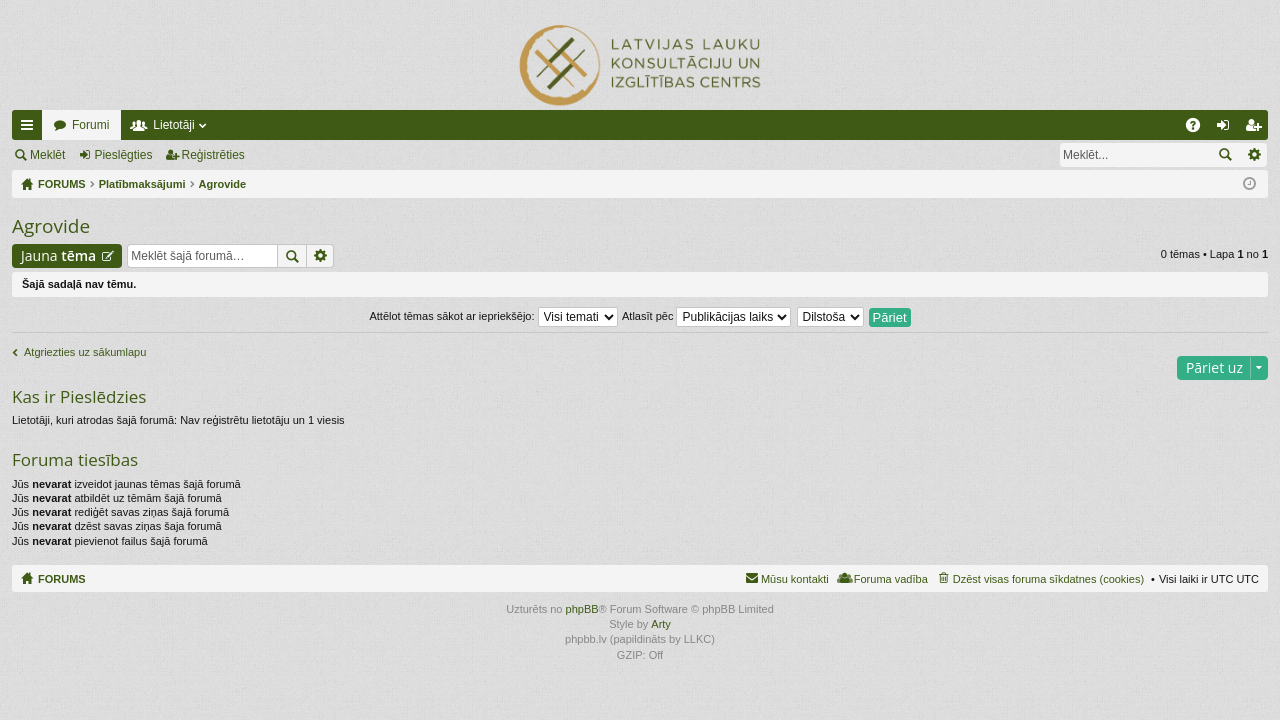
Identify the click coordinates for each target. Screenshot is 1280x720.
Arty (661, 624)
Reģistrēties (213, 155)
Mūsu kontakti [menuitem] (795, 579)
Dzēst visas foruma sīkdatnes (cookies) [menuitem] (1048, 579)
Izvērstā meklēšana (1253, 155)
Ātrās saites (31, 129)
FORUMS (62, 579)
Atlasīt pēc (706, 316)
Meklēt (47, 155)
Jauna (58, 255)
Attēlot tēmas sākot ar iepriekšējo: (493, 316)
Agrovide (51, 226)
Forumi (90, 125)
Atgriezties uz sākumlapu (85, 352)
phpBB (582, 609)
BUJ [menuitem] (1199, 129)
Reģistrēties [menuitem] (1257, 129)
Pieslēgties (123, 155)
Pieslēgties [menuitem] (1227, 129)
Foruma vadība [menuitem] (891, 579)
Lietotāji (173, 125)
